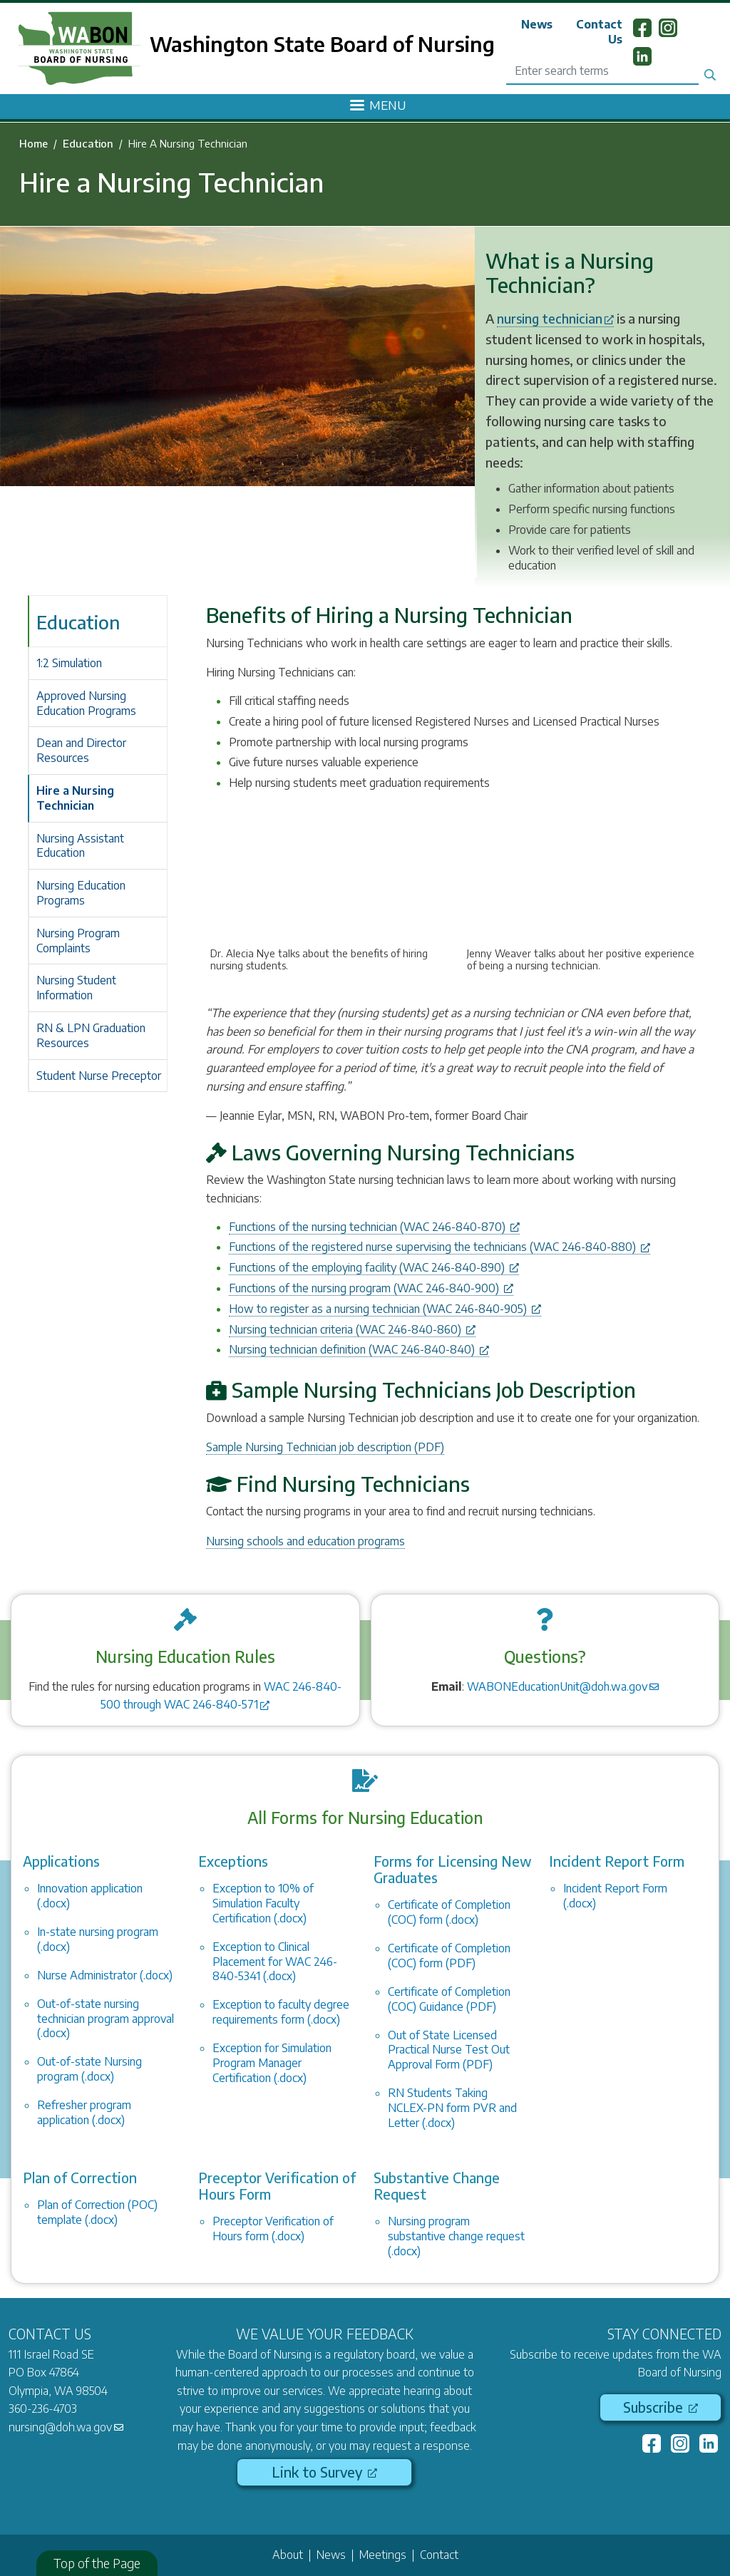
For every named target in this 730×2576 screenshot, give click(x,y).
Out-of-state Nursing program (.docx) (89, 2068)
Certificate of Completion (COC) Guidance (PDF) (449, 1999)
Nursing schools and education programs (305, 1541)
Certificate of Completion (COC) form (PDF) (449, 1955)
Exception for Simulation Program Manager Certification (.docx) (271, 2063)
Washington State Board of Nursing (322, 43)
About (287, 2554)
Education (88, 143)
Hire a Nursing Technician (75, 798)
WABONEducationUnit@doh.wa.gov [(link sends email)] (563, 1686)
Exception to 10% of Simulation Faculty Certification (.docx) (263, 1903)
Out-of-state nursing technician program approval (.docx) (105, 2019)
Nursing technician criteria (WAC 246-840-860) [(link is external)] (352, 1329)
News (536, 24)
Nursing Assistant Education (80, 845)
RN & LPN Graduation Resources (90, 1035)
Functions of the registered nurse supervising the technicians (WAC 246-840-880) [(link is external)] (439, 1247)
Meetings (382, 2554)
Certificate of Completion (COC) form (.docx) (449, 1912)
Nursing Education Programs (80, 892)
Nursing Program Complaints (78, 940)
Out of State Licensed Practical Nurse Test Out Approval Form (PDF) (449, 2050)
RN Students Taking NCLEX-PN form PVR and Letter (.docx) (452, 2108)
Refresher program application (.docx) (84, 2112)
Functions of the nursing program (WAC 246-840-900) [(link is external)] (371, 1288)
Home (33, 143)
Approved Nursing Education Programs (86, 703)
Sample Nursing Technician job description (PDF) (325, 1447)
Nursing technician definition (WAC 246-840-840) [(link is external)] (359, 1349)
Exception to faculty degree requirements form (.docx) (280, 2011)
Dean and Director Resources (81, 750)
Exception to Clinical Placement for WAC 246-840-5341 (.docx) (274, 1961)
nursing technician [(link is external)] (555, 318)
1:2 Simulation (69, 663)
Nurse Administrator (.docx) (105, 1975)
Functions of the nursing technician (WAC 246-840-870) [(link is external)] (374, 1227)
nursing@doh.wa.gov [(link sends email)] (66, 2427)
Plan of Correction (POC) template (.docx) (97, 2212)
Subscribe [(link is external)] (660, 2407)
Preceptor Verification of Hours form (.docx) (273, 2228)
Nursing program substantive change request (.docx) (456, 2236)
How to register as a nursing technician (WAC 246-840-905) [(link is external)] (385, 1309)
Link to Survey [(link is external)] (324, 2471)
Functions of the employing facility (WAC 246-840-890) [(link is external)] (374, 1267)
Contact (439, 2554)
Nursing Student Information (76, 987)
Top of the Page (96, 2563)
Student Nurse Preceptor (98, 1075)
